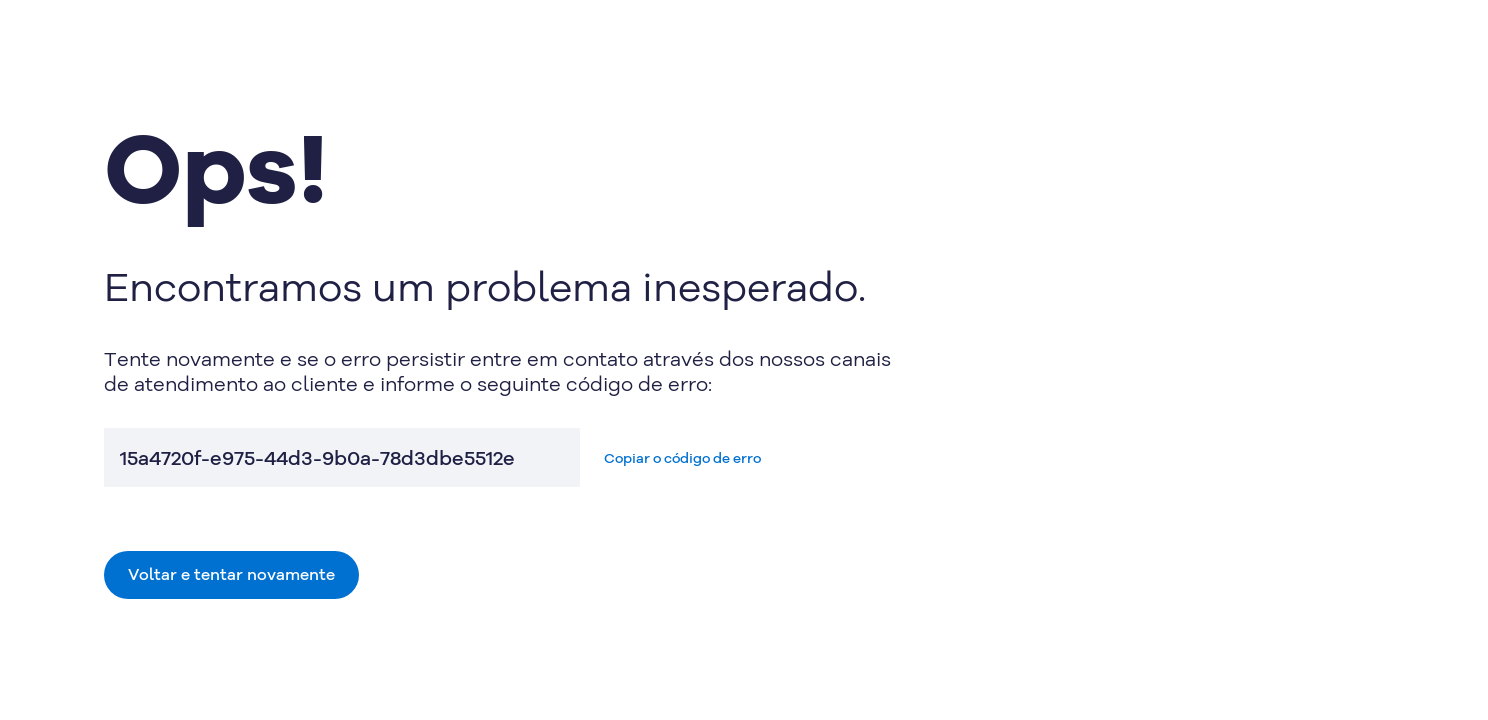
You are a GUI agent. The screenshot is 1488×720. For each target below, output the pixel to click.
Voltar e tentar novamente (231, 574)
